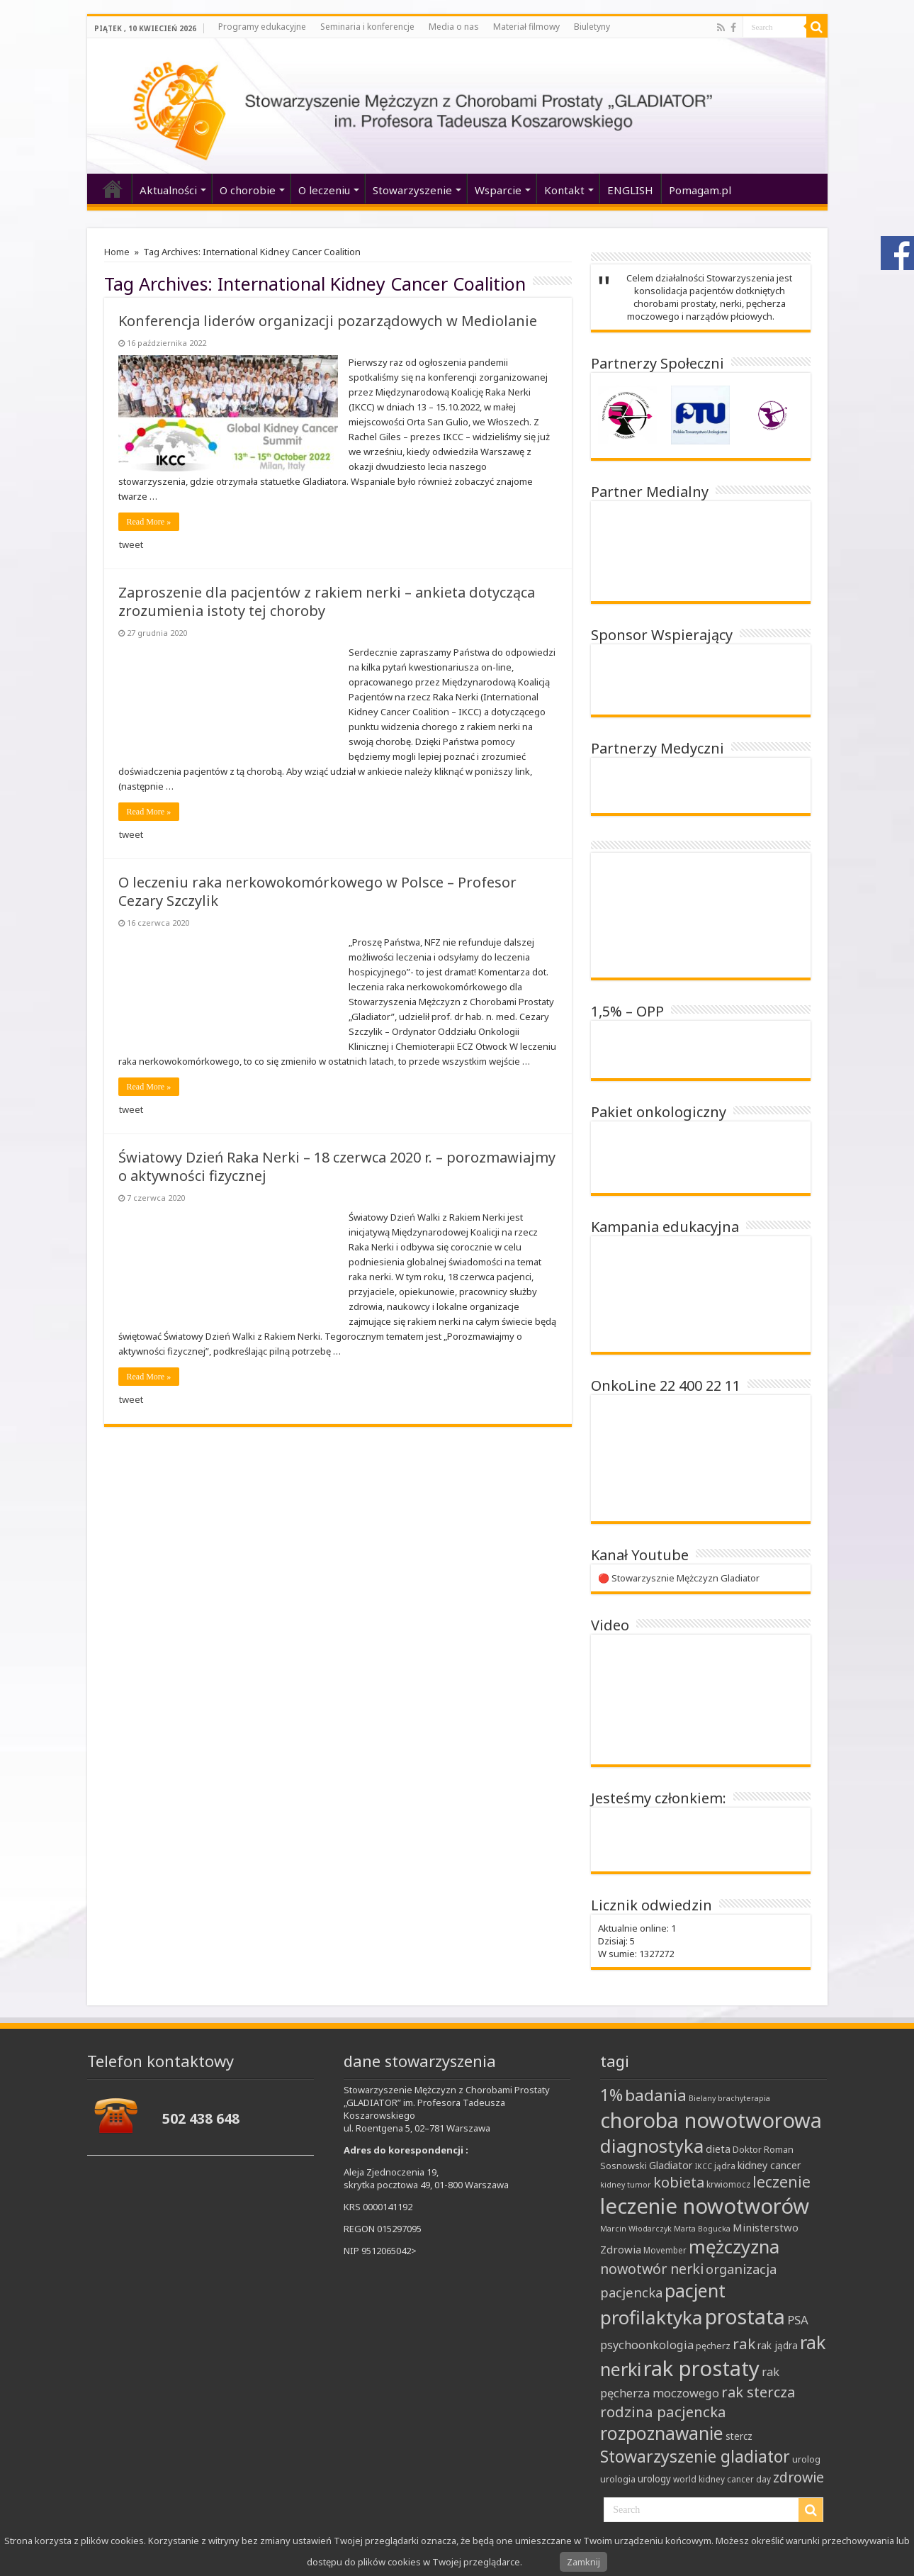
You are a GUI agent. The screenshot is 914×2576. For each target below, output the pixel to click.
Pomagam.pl (700, 190)
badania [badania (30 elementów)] (656, 2095)
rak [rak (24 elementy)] (744, 2343)
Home (117, 251)
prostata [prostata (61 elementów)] (745, 2316)
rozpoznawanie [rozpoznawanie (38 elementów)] (661, 2433)
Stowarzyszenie (412, 190)
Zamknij (583, 2561)
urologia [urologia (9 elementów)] (618, 2479)
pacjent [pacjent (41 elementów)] (695, 2290)
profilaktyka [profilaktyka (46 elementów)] (651, 2317)
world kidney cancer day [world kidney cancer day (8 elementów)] (722, 2479)
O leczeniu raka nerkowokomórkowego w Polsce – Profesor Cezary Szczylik (317, 891)
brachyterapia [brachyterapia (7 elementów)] (744, 2098)
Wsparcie (498, 190)
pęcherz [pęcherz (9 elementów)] (713, 2345)
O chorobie (248, 190)
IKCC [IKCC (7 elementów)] (703, 2166)
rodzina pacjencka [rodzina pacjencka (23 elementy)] (663, 2411)
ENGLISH (630, 190)
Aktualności (168, 190)
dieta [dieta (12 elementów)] (718, 2148)
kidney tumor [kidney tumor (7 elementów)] (625, 2185)
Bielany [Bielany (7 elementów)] (702, 2098)
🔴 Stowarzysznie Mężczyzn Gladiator (679, 1578)
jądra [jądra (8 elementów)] (724, 2166)
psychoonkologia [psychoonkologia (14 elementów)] (647, 2345)
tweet (131, 544)
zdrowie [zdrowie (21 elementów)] (798, 2477)
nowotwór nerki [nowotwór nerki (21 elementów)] (652, 2268)
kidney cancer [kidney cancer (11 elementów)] (769, 2165)
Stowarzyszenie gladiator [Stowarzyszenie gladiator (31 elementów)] (695, 2456)
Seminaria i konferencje (367, 27)
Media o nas (454, 27)
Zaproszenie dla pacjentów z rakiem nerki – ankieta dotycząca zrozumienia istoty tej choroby (326, 601)
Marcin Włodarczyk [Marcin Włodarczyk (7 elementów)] (636, 2229)
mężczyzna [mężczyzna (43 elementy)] (734, 2246)
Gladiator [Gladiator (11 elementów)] (671, 2165)
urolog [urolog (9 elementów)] (806, 2459)
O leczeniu (324, 190)
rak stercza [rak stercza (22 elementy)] (758, 2392)
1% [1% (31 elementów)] (611, 2094)
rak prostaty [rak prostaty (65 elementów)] (701, 2368)
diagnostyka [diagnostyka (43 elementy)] (652, 2146)
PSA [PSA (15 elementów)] (797, 2320)
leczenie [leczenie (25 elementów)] (781, 2182)
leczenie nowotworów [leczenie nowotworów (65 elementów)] (704, 2206)
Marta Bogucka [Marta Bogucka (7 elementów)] (702, 2229)
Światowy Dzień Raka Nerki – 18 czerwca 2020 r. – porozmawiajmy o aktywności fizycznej (336, 1166)
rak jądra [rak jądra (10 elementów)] (777, 2345)
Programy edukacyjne (262, 27)
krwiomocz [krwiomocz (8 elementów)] (728, 2184)
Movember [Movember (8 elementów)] (665, 2250)
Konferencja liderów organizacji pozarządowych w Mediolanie (327, 320)
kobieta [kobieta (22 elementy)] (678, 2182)
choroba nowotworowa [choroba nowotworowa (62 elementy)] (711, 2120)
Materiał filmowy (526, 27)
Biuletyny (592, 27)
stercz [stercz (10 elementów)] (739, 2436)
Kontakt (564, 190)
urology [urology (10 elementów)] (654, 2479)
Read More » (149, 522)
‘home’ (112, 188)
